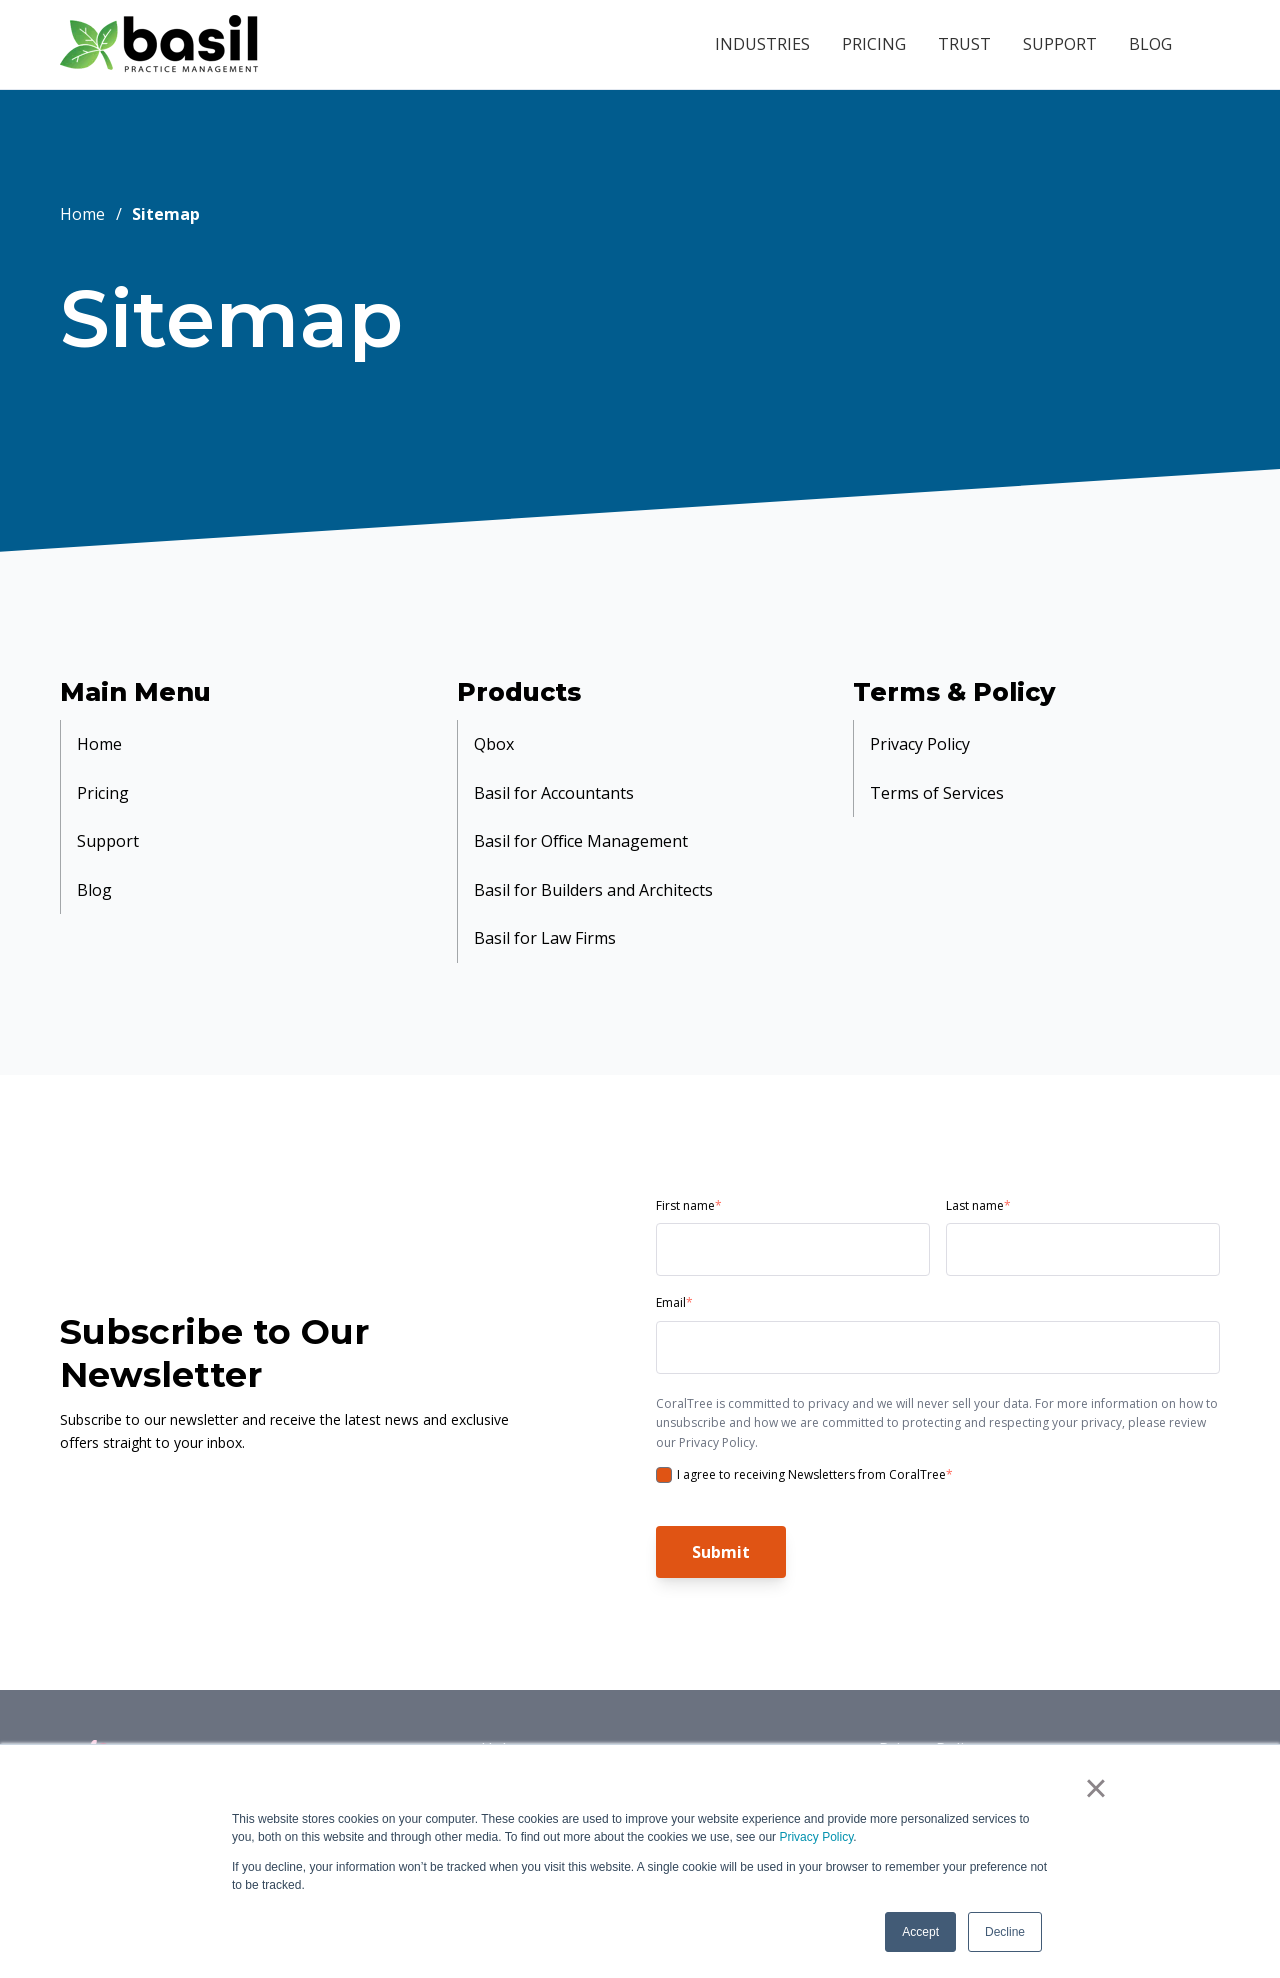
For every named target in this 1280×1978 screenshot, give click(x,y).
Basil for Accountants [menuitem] (554, 783)
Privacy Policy (816, 1837)
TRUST (964, 44)
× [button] (1099, 1791)
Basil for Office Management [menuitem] (581, 825)
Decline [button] (1005, 1932)
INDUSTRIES (762, 44)
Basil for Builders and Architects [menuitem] (593, 867)
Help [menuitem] (498, 1716)
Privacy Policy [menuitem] (920, 741)
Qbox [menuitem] (494, 741)
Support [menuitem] (108, 825)
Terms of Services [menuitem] (937, 783)
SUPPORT (1060, 44)
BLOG (1150, 44)
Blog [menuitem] (94, 867)
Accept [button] (920, 1932)
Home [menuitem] (99, 741)
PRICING (874, 44)
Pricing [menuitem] (103, 783)
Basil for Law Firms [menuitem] (545, 909)
